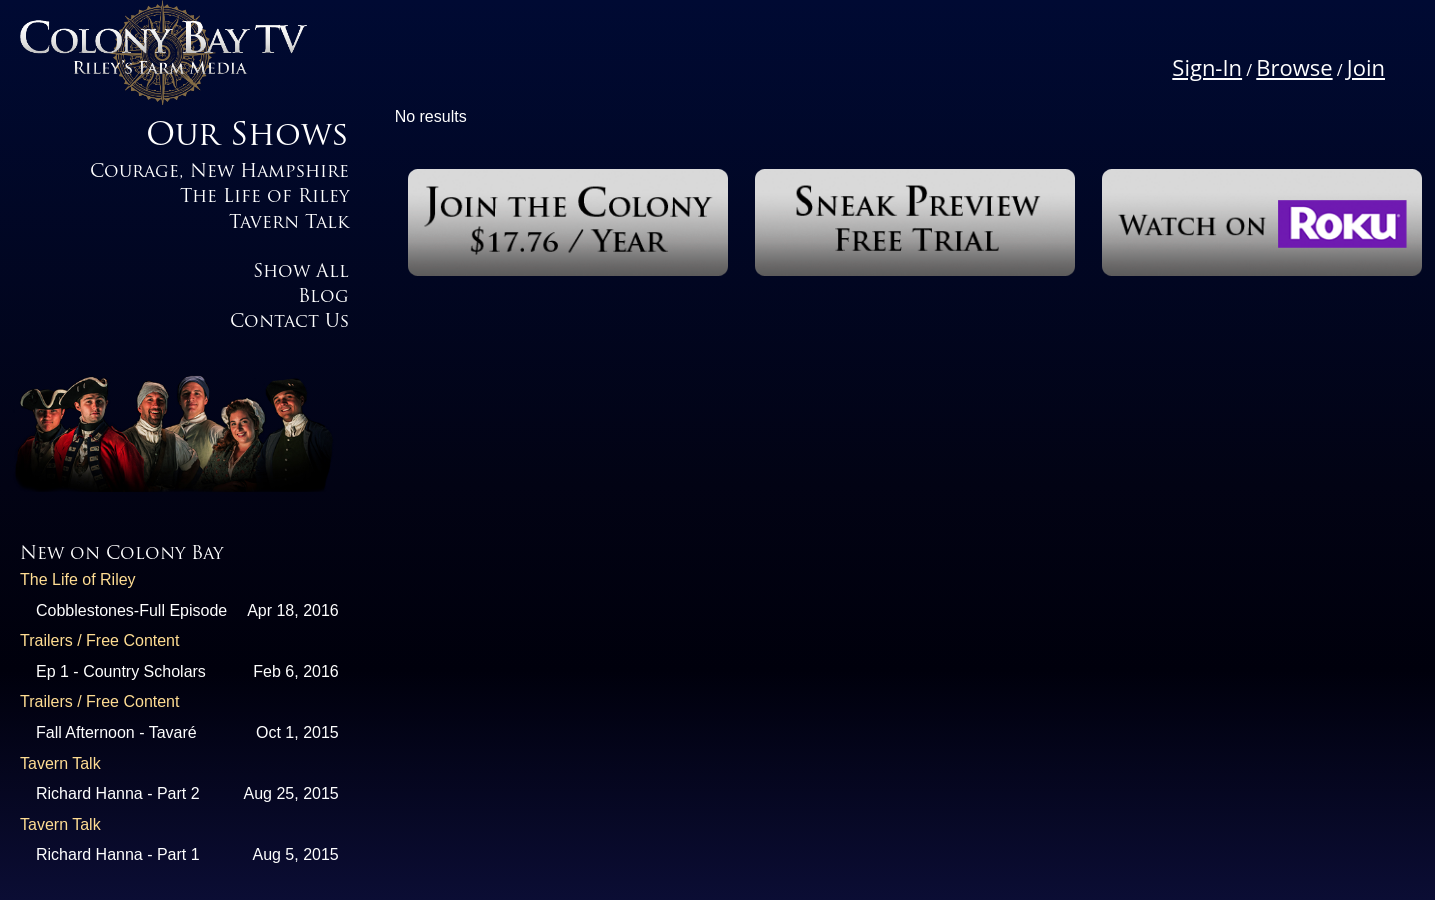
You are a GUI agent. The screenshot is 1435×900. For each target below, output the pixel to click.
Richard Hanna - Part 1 (118, 854)
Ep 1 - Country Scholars (121, 671)
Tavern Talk (289, 223)
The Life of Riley (264, 197)
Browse (1294, 67)
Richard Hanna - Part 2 (118, 793)
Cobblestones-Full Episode (131, 610)
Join (1366, 67)
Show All (301, 272)
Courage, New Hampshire (219, 172)
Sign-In (1207, 67)
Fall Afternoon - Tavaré (116, 732)
